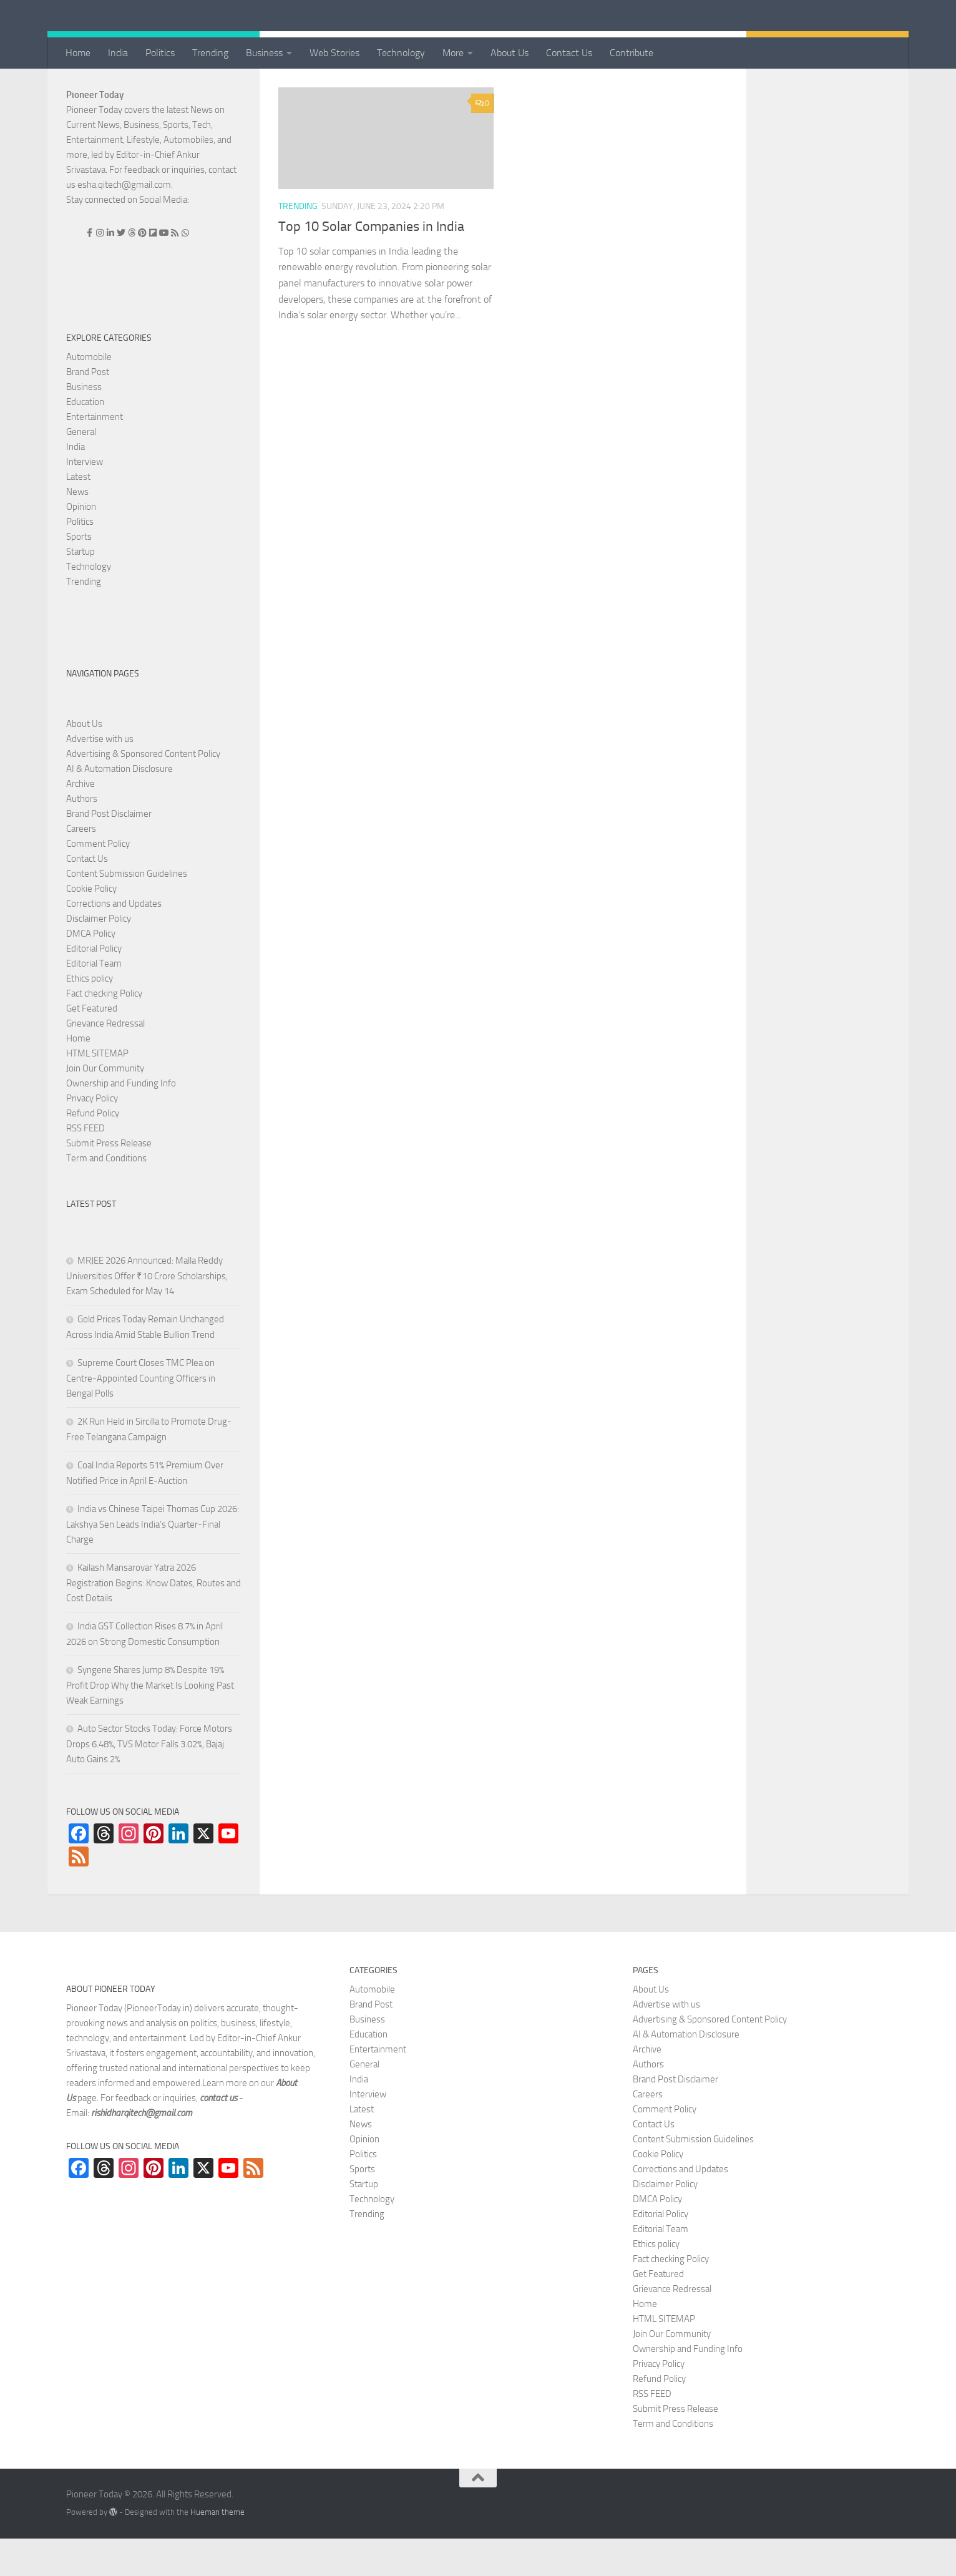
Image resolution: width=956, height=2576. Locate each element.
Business (264, 53)
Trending (210, 53)
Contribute (631, 53)
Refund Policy (92, 1150)
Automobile (89, 394)
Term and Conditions (106, 1195)
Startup (80, 589)
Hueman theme (217, 2549)
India (118, 53)
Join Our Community (105, 1105)
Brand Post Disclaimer (109, 851)
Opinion (81, 544)
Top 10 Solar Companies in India (371, 264)
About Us (509, 53)
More (453, 53)
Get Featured (91, 1045)
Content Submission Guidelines (126, 911)
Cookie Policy (91, 926)
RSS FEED (85, 1165)
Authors (81, 836)
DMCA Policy (90, 971)
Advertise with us (100, 776)
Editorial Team (94, 1001)
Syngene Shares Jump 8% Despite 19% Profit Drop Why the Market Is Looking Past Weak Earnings (150, 1723)
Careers (81, 866)
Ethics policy (89, 1016)
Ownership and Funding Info (121, 1120)
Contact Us (569, 53)
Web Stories (334, 53)
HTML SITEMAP (97, 1090)
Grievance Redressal (105, 1060)
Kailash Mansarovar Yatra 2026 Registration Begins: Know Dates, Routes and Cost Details (153, 1620)
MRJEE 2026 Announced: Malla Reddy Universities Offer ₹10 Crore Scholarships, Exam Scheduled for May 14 (147, 1313)
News (77, 529)
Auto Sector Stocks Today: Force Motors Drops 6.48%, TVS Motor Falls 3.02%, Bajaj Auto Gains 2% (149, 1781)
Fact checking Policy (104, 1031)
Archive (80, 821)
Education (85, 439)
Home (78, 53)
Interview (84, 499)
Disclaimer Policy (98, 956)
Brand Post (87, 409)
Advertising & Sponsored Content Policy (143, 791)
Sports (79, 574)
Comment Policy (98, 881)
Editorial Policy (94, 986)
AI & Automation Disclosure (119, 806)
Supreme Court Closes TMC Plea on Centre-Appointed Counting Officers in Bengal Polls (140, 1416)
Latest (78, 514)
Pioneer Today (95, 132)
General (81, 469)
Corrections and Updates (114, 941)
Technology (401, 53)
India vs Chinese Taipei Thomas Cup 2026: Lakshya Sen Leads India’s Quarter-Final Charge (152, 1562)
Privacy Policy (92, 1135)
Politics (160, 53)
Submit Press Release (109, 1180)
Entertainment (94, 454)
